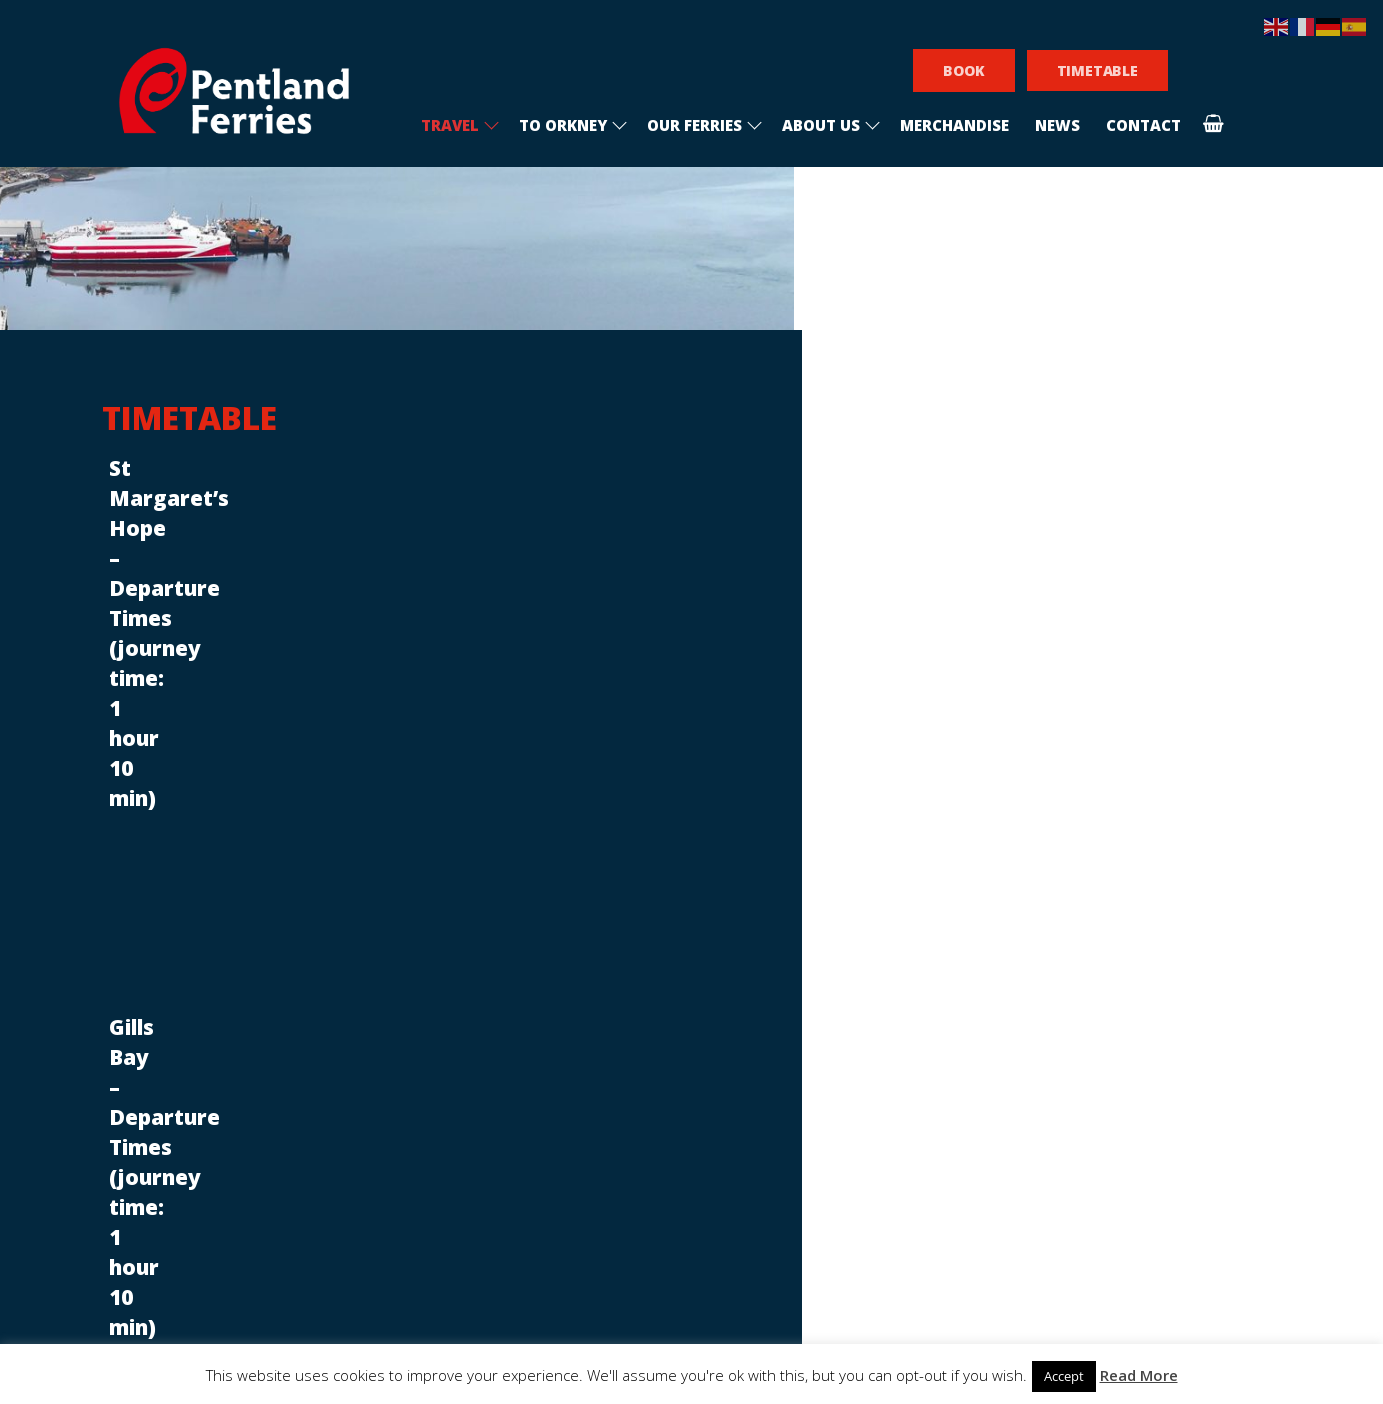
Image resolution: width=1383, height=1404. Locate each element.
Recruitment (461, 951)
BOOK (963, 70)
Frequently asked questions (527, 995)
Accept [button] (1064, 1376)
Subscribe (832, 1223)
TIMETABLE (1097, 70)
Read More (1139, 1375)
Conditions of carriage (503, 973)
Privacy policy (464, 1039)
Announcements (442, 812)
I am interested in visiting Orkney (827, 1049)
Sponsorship (458, 1017)
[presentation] (832, 1150)
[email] (833, 1007)
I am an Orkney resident (799, 1083)
